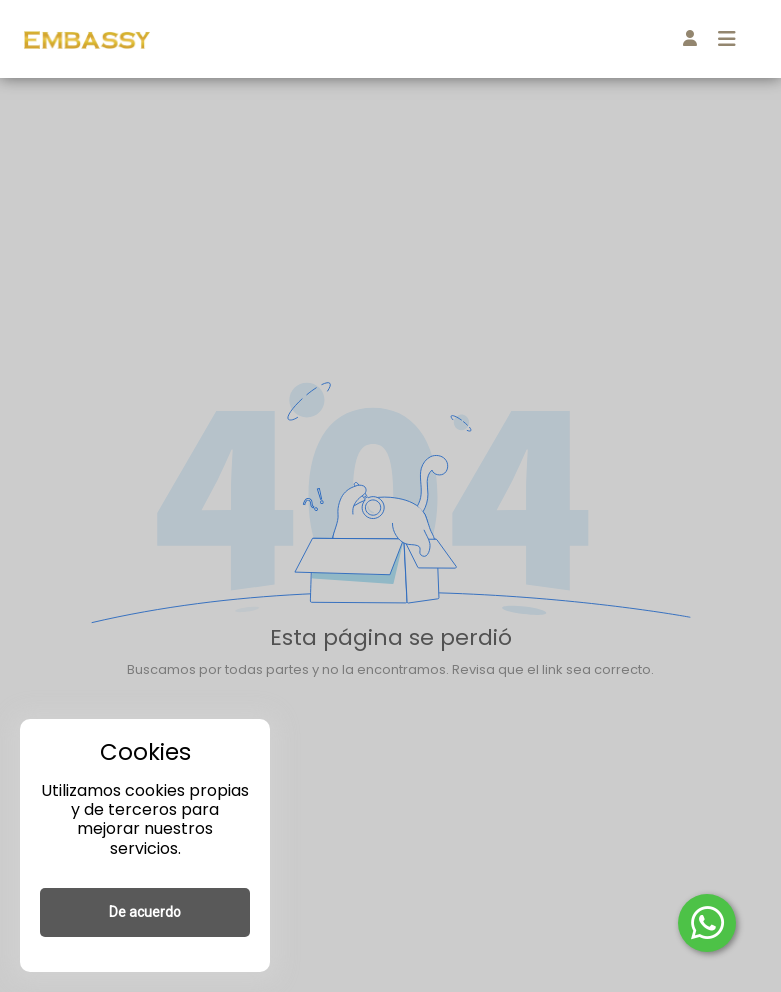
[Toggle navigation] (727, 39)
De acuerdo (145, 912)
